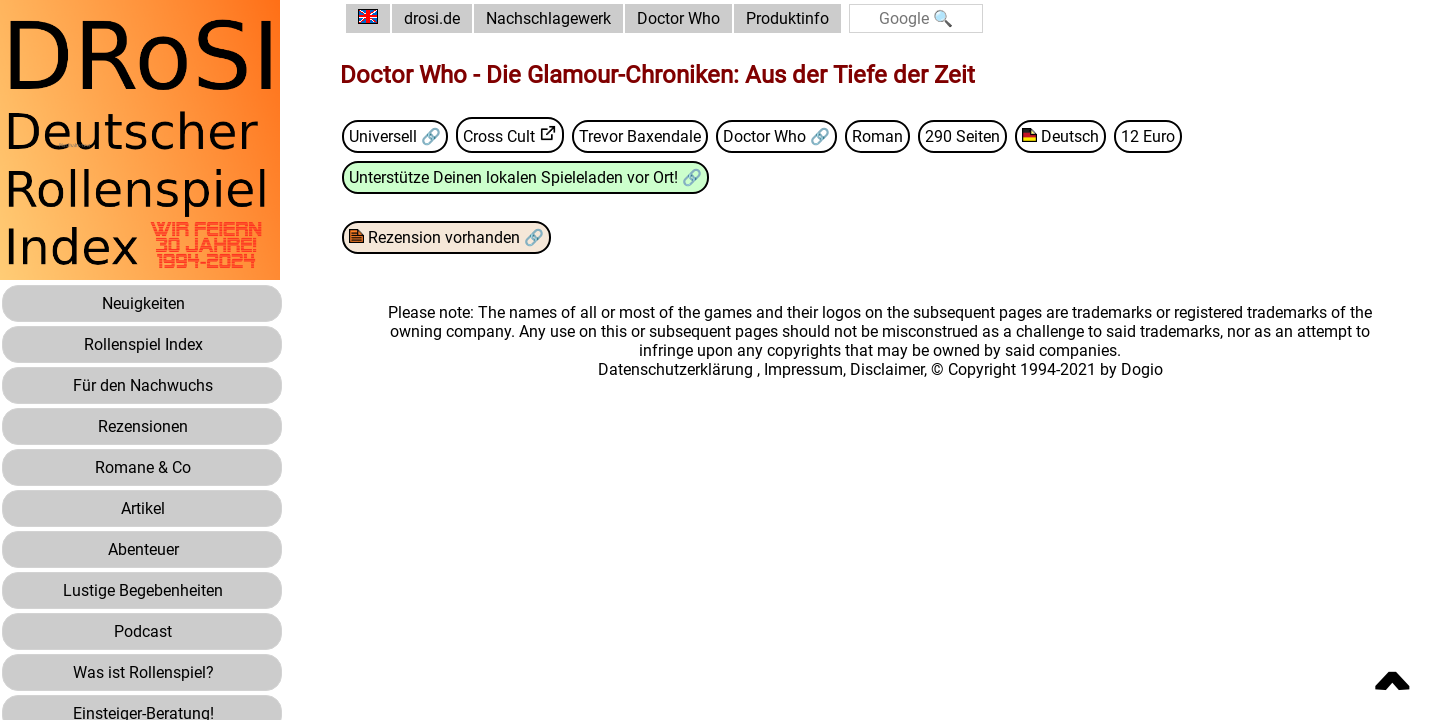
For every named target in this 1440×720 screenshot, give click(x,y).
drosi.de (432, 18)
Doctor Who (678, 18)
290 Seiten (962, 136)
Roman (877, 136)
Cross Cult (499, 136)
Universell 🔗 (395, 136)
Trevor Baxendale (640, 136)
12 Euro (1148, 136)
